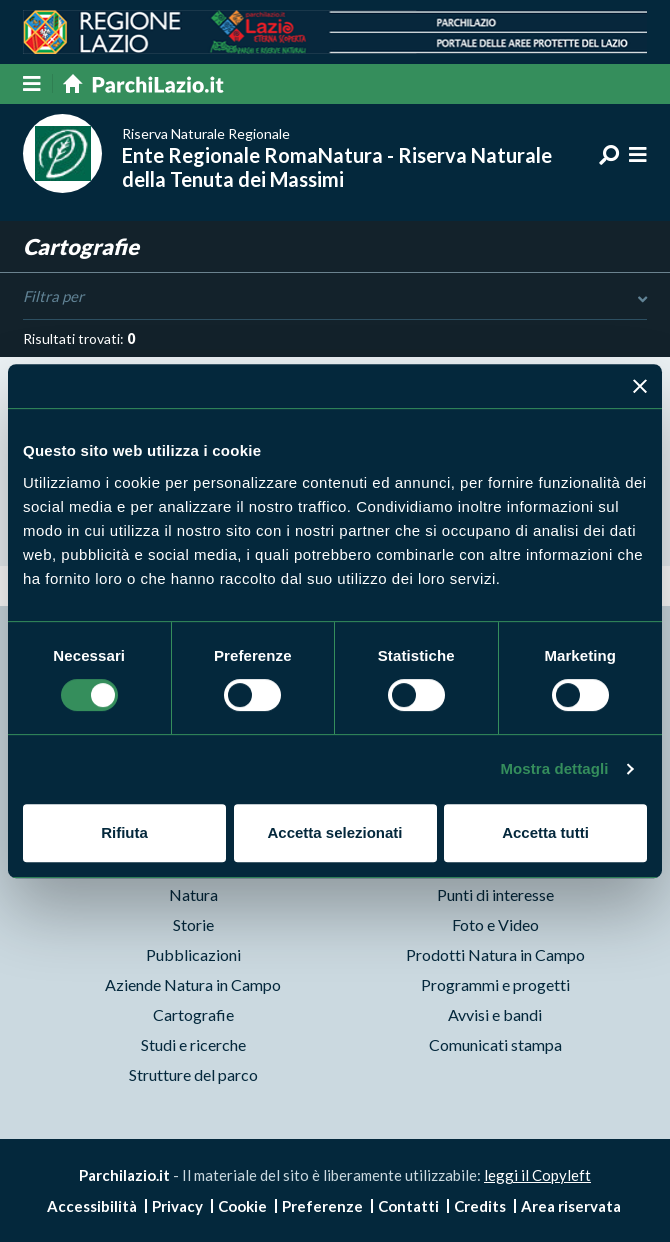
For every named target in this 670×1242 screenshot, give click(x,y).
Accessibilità (92, 1206)
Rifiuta (124, 832)
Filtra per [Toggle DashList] (334, 297)
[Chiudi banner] (640, 386)
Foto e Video (495, 924)
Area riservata (571, 1206)
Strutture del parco (193, 1074)
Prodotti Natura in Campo (495, 954)
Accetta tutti (545, 832)
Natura (193, 894)
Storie (193, 924)
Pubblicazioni (193, 954)
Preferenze (322, 1206)
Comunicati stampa (495, 1044)
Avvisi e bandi (495, 1014)
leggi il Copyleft (537, 1175)
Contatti (408, 1206)
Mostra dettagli (554, 768)
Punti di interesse (495, 894)
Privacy (177, 1206)
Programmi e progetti (495, 984)
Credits (480, 1206)
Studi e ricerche (193, 1044)
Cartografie (193, 1014)
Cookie (242, 1206)
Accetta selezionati (334, 832)
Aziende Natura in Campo (193, 984)
